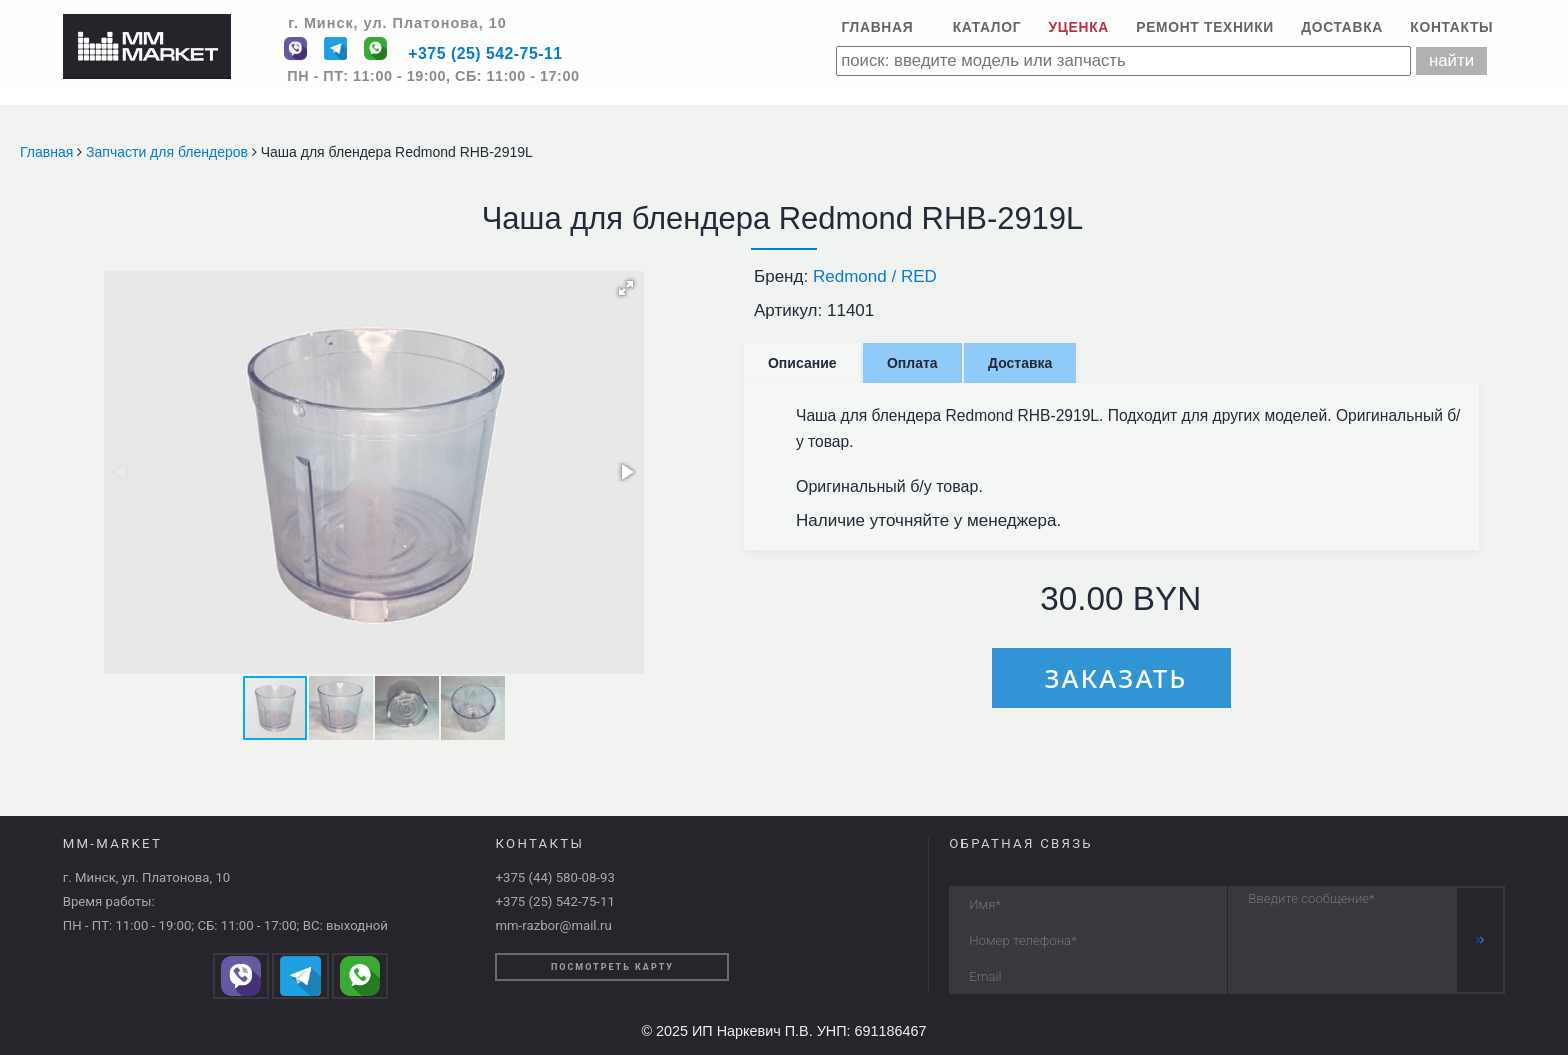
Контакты (1451, 27)
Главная (877, 27)
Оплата (912, 363)
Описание (802, 363)
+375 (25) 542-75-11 (485, 54)
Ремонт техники (1205, 27)
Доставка (1342, 27)
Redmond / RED (875, 276)
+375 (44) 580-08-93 (554, 877)
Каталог (987, 27)
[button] (626, 288)
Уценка (1079, 27)
